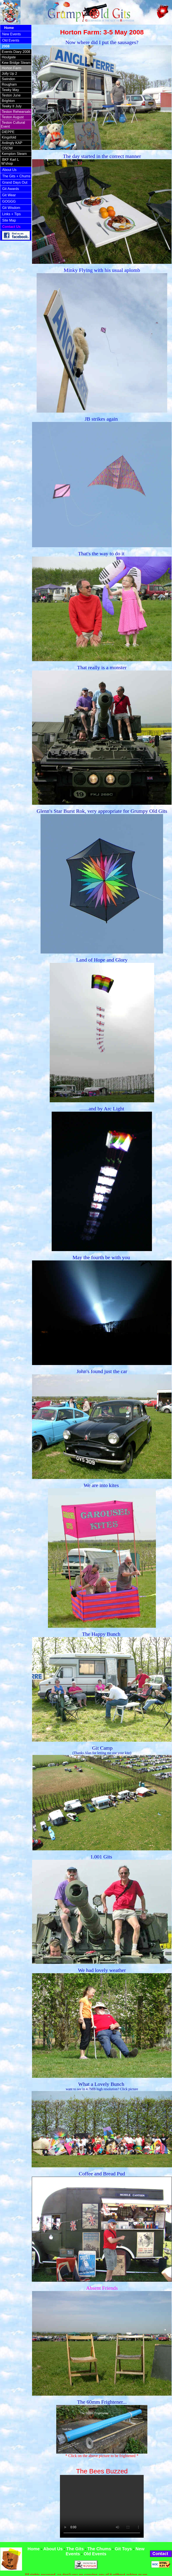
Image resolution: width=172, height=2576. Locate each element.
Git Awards (10, 189)
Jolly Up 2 (9, 73)
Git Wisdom (11, 208)
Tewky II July (12, 106)
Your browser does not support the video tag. (102, 2506)
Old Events (10, 40)
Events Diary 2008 (16, 52)
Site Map (9, 220)
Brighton (8, 101)
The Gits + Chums (16, 176)
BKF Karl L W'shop (10, 161)
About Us (9, 170)
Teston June (11, 95)
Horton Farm (11, 68)
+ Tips (16, 214)
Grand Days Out (14, 182)
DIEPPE (8, 132)
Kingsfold (9, 137)
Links (6, 214)
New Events (11, 34)
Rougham (9, 84)
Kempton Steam (14, 154)
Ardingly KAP (12, 143)
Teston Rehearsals (16, 111)
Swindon (8, 79)
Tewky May (10, 90)
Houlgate (9, 57)
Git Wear (9, 195)
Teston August (13, 117)
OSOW (7, 148)
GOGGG (9, 201)
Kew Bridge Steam (16, 62)
